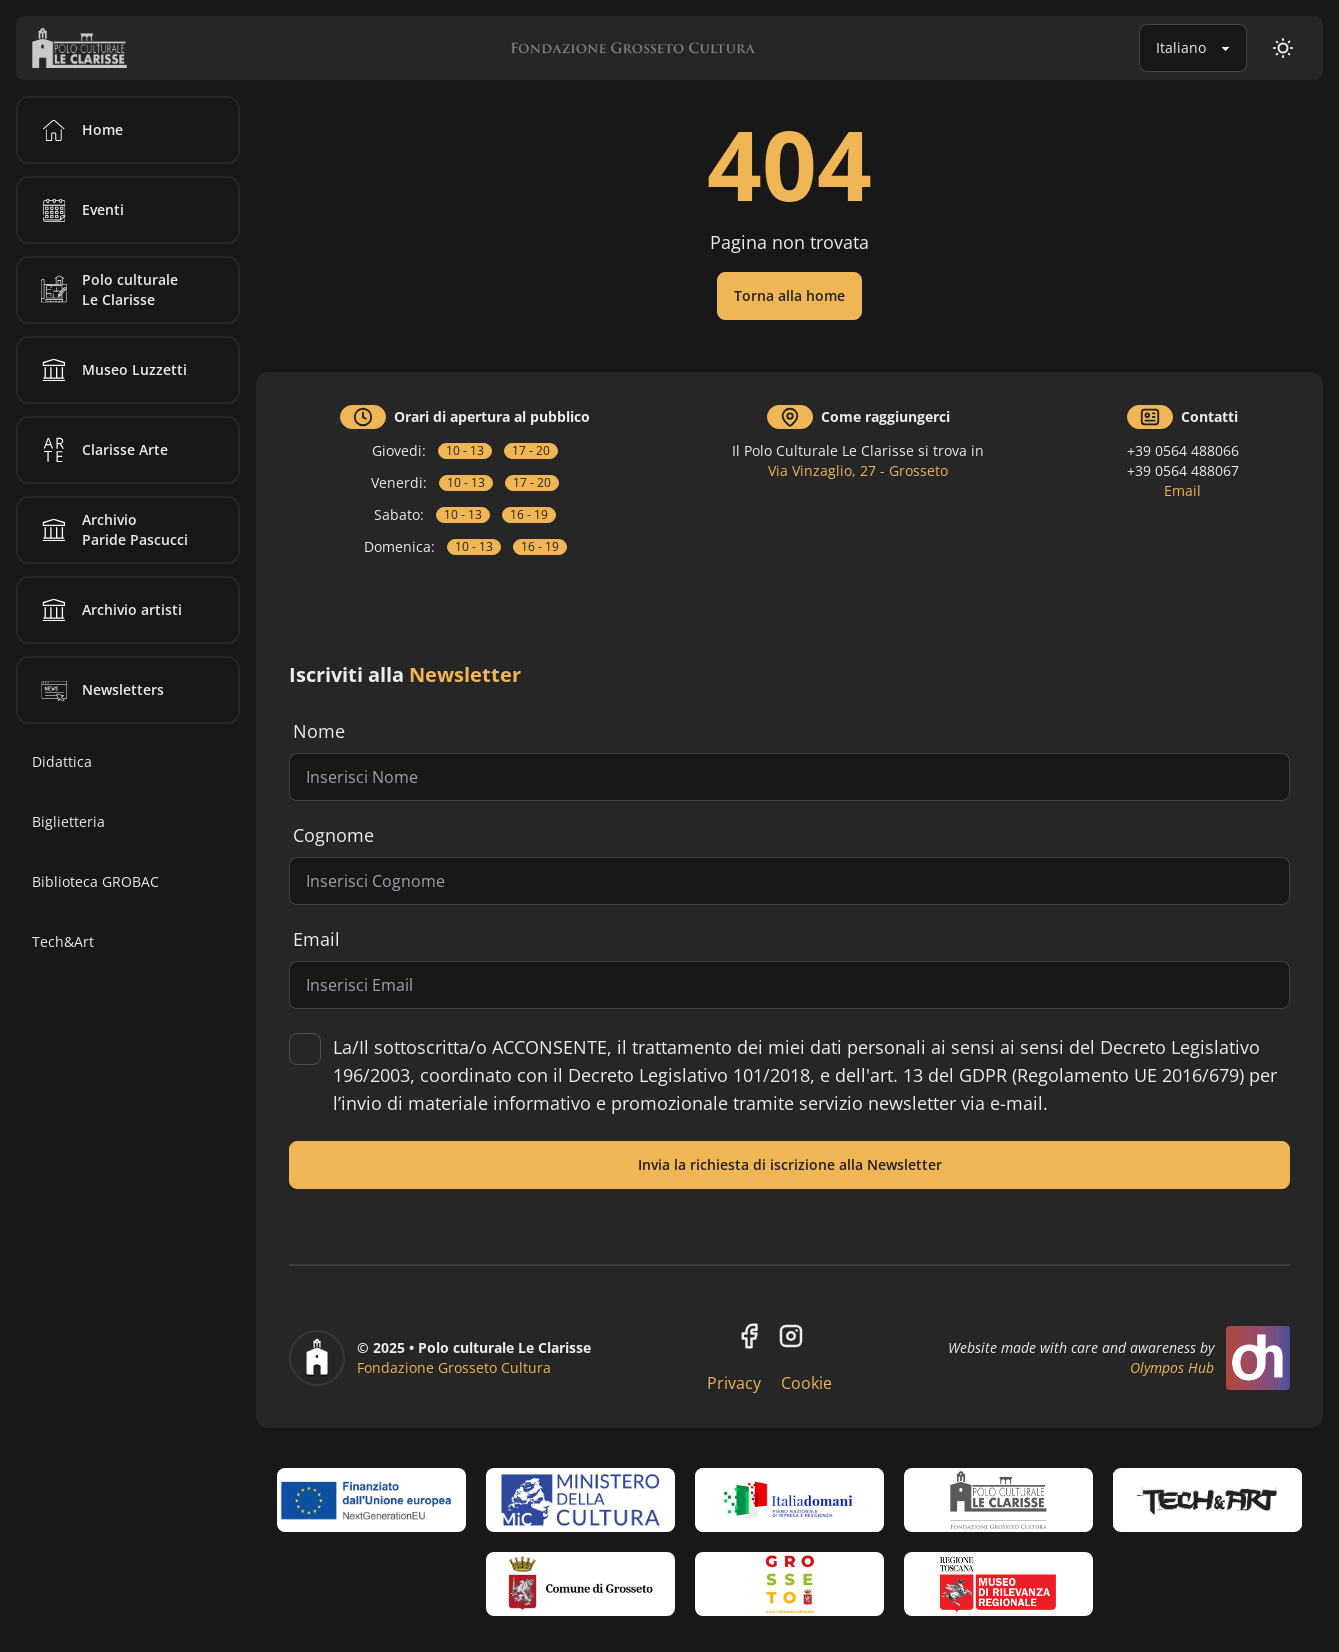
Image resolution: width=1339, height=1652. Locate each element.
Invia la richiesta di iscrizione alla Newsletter (790, 1164)
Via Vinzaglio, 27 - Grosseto (858, 470)
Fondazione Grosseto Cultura (454, 1367)
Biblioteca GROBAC (95, 881)
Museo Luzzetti (110, 370)
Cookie (806, 1383)
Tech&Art (63, 941)
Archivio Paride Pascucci (111, 530)
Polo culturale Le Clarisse (106, 290)
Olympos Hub (1172, 1367)
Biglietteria (68, 821)
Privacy (734, 1383)
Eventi (79, 210)
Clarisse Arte (101, 450)
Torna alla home (789, 295)
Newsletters (99, 690)
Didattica (62, 761)
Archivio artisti (108, 610)
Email (1182, 490)
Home (78, 130)
